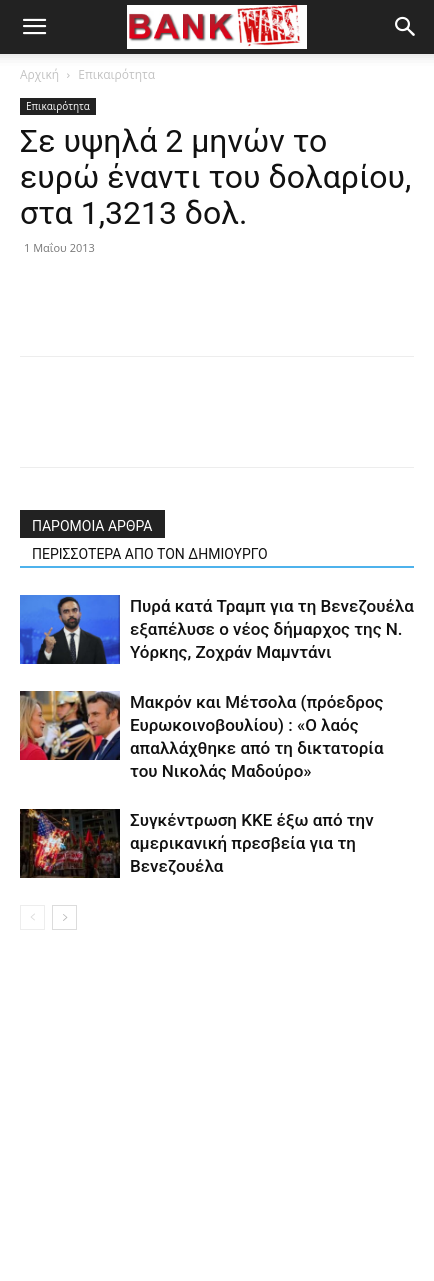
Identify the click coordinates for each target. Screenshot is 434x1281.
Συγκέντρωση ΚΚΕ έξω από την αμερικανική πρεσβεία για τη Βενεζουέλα (252, 843)
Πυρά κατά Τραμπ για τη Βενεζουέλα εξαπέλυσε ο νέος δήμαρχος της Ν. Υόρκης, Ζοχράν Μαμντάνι (272, 629)
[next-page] (64, 917)
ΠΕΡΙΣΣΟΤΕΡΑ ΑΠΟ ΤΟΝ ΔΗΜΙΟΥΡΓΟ (150, 554)
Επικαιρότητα (116, 74)
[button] (34, 27)
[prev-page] (32, 917)
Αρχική (39, 74)
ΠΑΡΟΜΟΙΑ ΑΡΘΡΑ (92, 526)
